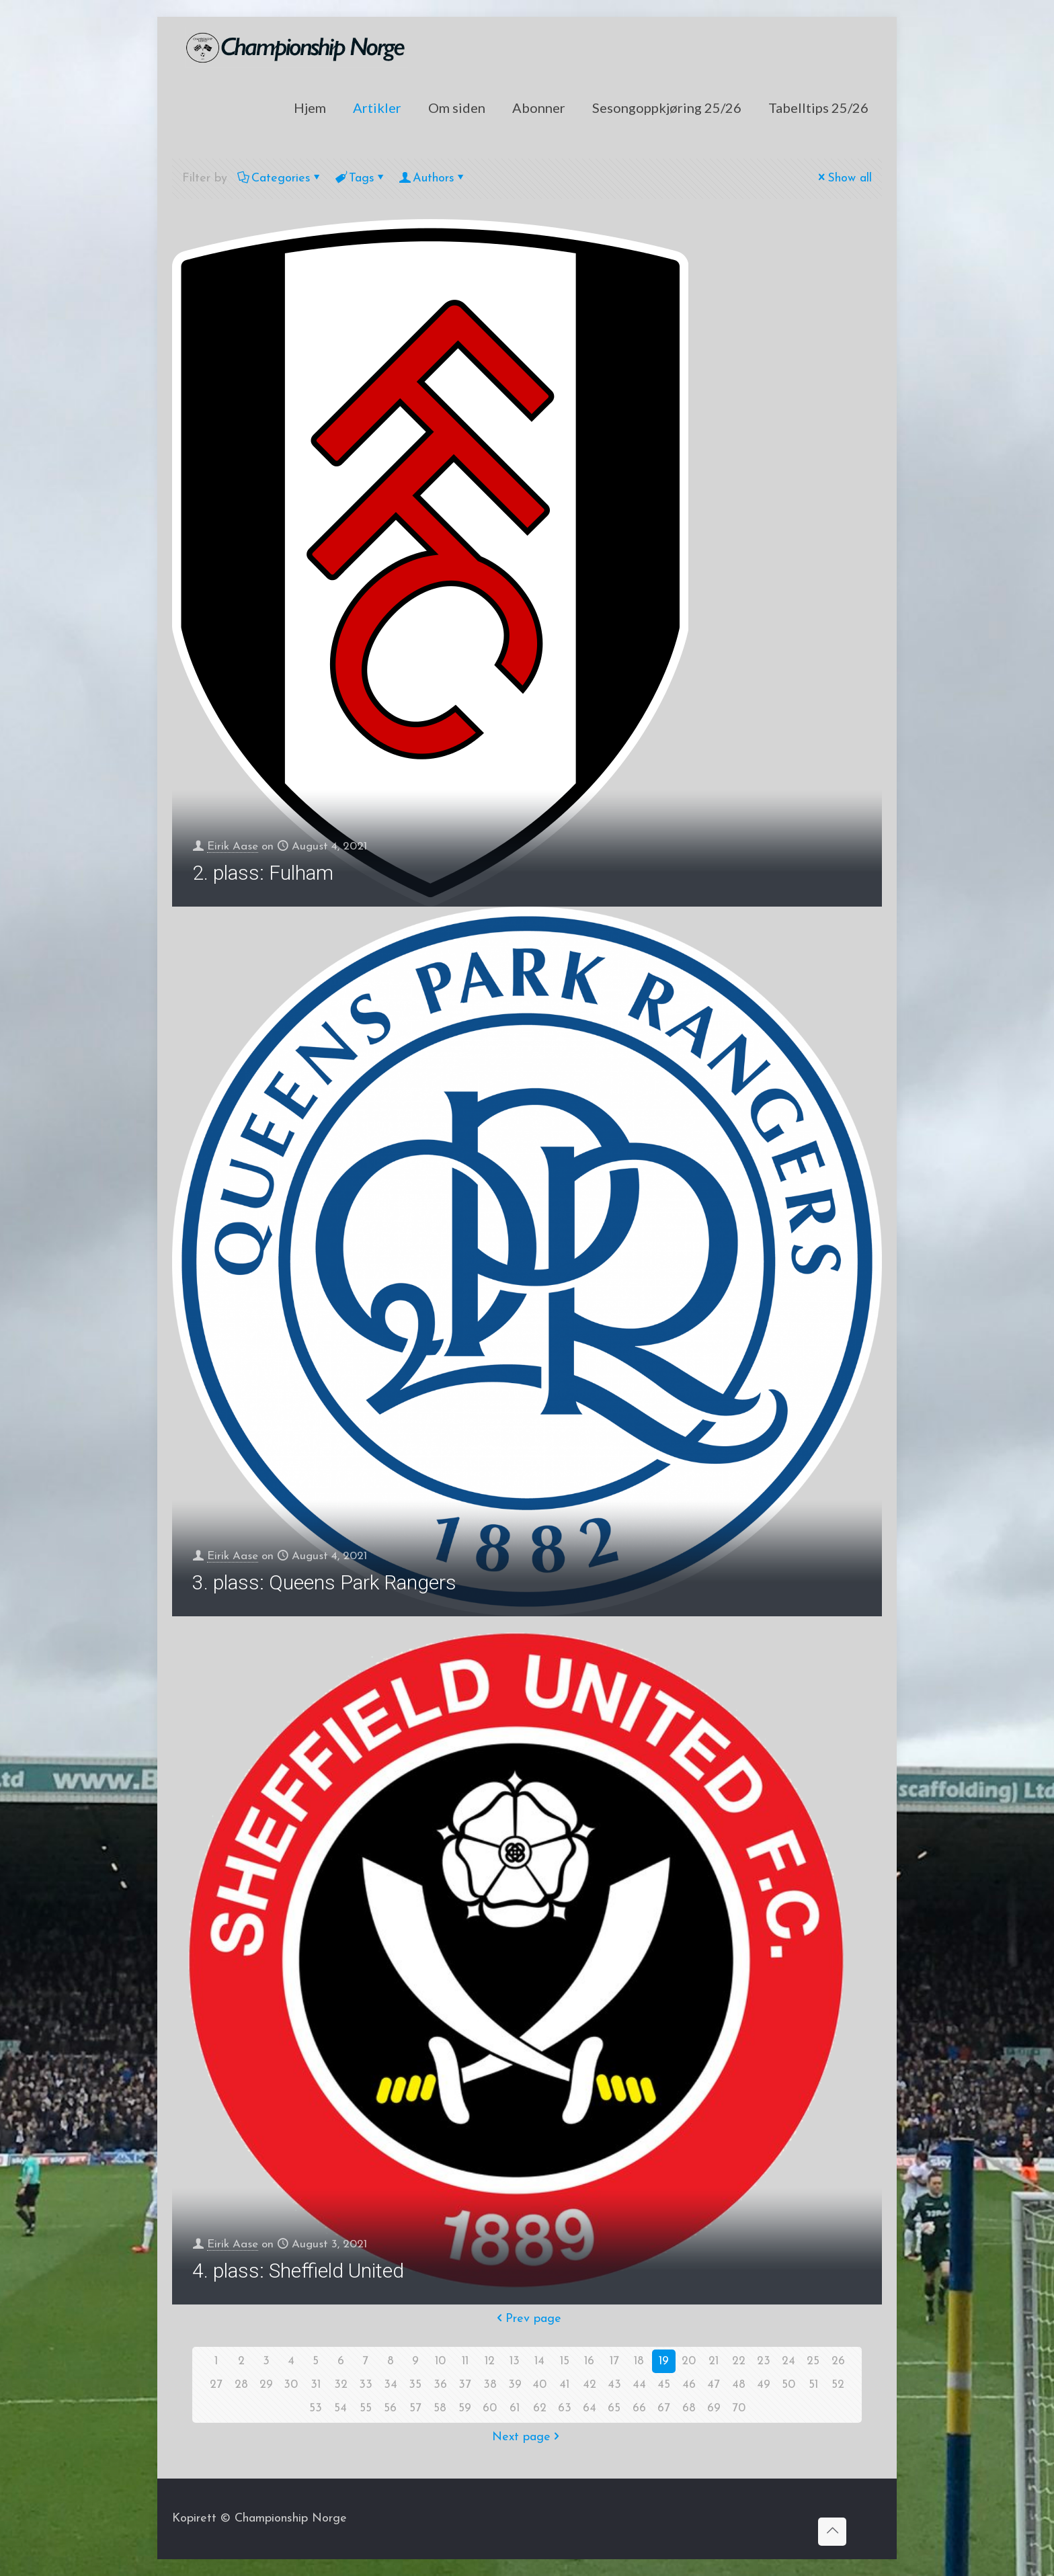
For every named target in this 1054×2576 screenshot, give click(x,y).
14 (539, 2361)
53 (316, 2408)
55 (365, 2408)
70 (738, 2408)
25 (813, 2361)
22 (738, 2361)
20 (689, 2361)
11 (465, 2361)
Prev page (527, 2319)
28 (241, 2384)
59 (465, 2408)
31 (316, 2384)
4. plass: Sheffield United (298, 2270)
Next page (527, 2437)
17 (614, 2361)
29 (266, 2384)
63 (564, 2408)
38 (490, 2384)
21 (713, 2361)
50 (788, 2384)
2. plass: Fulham (262, 872)
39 (515, 2384)
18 (639, 2361)
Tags (361, 178)
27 (216, 2384)
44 (639, 2384)
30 (291, 2384)
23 (763, 2361)
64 (589, 2408)
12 (490, 2361)
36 (440, 2384)
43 (614, 2384)
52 (838, 2384)
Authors (433, 178)
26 (838, 2361)
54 (341, 2408)
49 (763, 2384)
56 (390, 2408)
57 (415, 2408)
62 (539, 2408)
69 (714, 2408)
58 (440, 2408)
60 (490, 2408)
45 (664, 2384)
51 (813, 2384)
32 (341, 2384)
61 (515, 2408)
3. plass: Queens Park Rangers (324, 1582)
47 (713, 2384)
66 (639, 2408)
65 (614, 2408)
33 (365, 2384)
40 (539, 2384)
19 (664, 2361)
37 (464, 2384)
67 (663, 2408)
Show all (843, 178)
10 (440, 2361)
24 (788, 2361)
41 (564, 2384)
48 (738, 2384)
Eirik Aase (236, 845)
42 (589, 2384)
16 (589, 2361)
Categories (280, 178)
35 (415, 2384)
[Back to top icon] (832, 2532)
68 (689, 2408)
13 (515, 2361)
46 (689, 2384)
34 (390, 2384)
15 (564, 2361)
